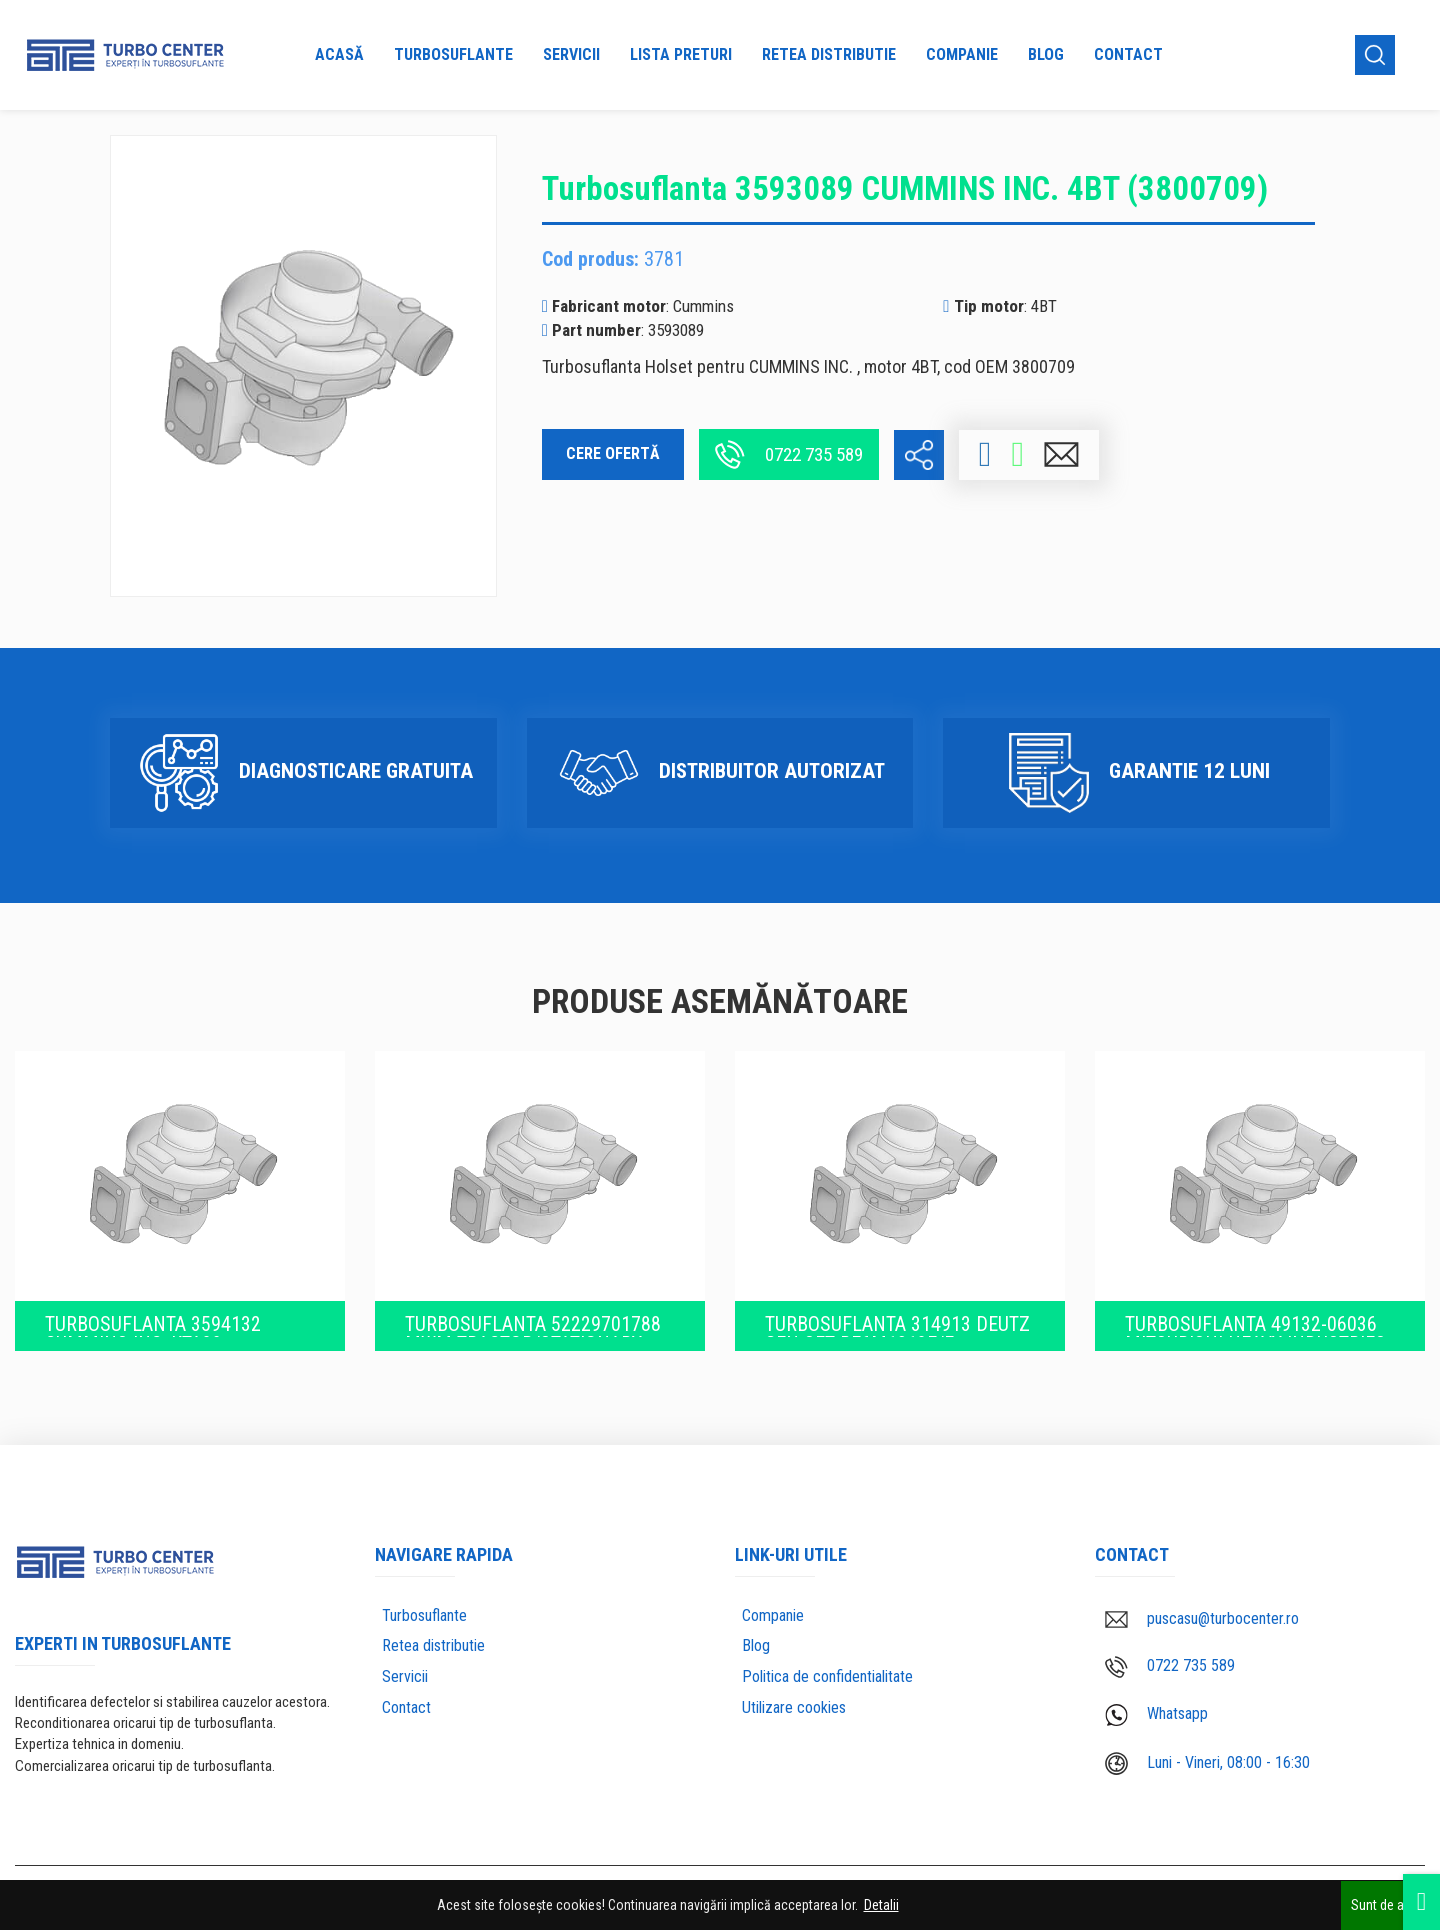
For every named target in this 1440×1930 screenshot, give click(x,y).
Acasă (339, 54)
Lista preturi (681, 54)
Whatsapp (1156, 1710)
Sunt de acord (1390, 1905)
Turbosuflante (453, 54)
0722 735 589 (789, 454)
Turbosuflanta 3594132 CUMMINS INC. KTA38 (153, 1321)
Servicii (571, 54)
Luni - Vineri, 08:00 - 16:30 (1207, 1758)
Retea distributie (829, 54)
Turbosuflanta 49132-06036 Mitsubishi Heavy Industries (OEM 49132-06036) (1255, 1321)
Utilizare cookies (794, 1703)
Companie (962, 54)
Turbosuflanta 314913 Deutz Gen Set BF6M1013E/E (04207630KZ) (897, 1321)
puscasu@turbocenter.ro (1202, 1613)
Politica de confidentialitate (827, 1672)
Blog (1046, 54)
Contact (1128, 54)
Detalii (881, 1905)
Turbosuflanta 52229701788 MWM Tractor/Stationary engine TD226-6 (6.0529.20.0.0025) (533, 1321)
